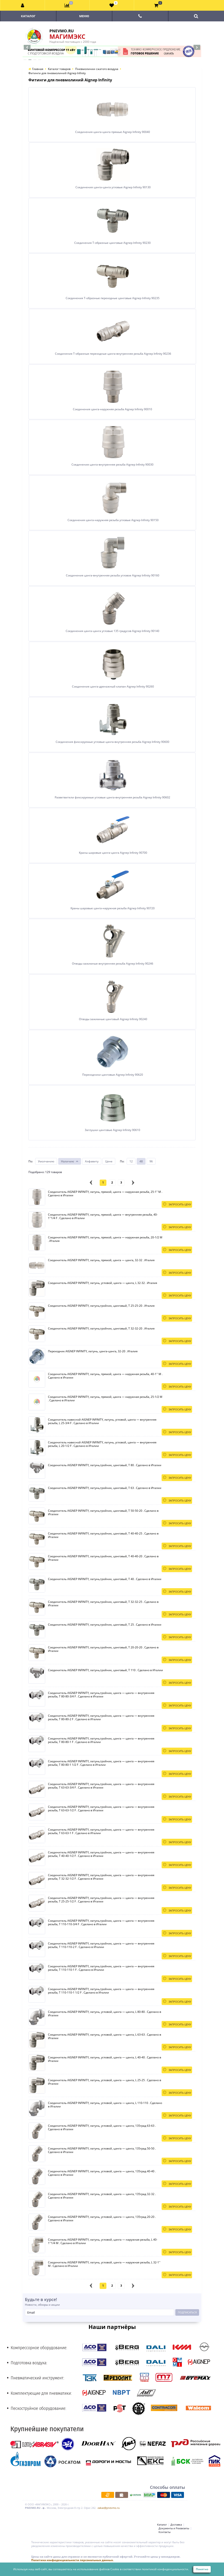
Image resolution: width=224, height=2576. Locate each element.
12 (131, 1161)
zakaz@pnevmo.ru (109, 2508)
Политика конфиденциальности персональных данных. (72, 2560)
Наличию (67, 1161)
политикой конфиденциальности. (165, 2569)
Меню (84, 16)
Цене (108, 1161)
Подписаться (187, 2312)
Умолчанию (46, 1161)
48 (141, 1161)
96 (151, 1161)
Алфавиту (91, 1161)
